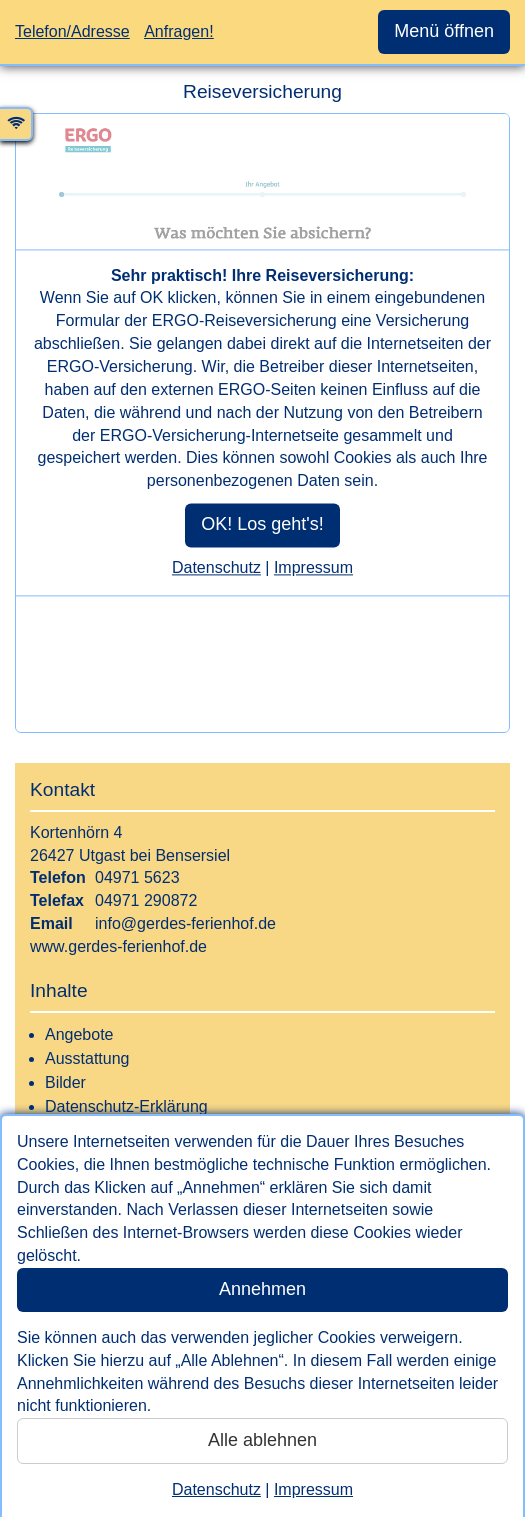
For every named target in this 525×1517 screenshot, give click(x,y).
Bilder (65, 1082)
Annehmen (262, 1289)
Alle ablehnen (262, 1440)
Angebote (79, 1034)
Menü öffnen (444, 31)
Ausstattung (87, 1058)
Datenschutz (216, 1489)
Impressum (313, 1489)
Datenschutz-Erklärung (126, 1106)
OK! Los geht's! (262, 524)
